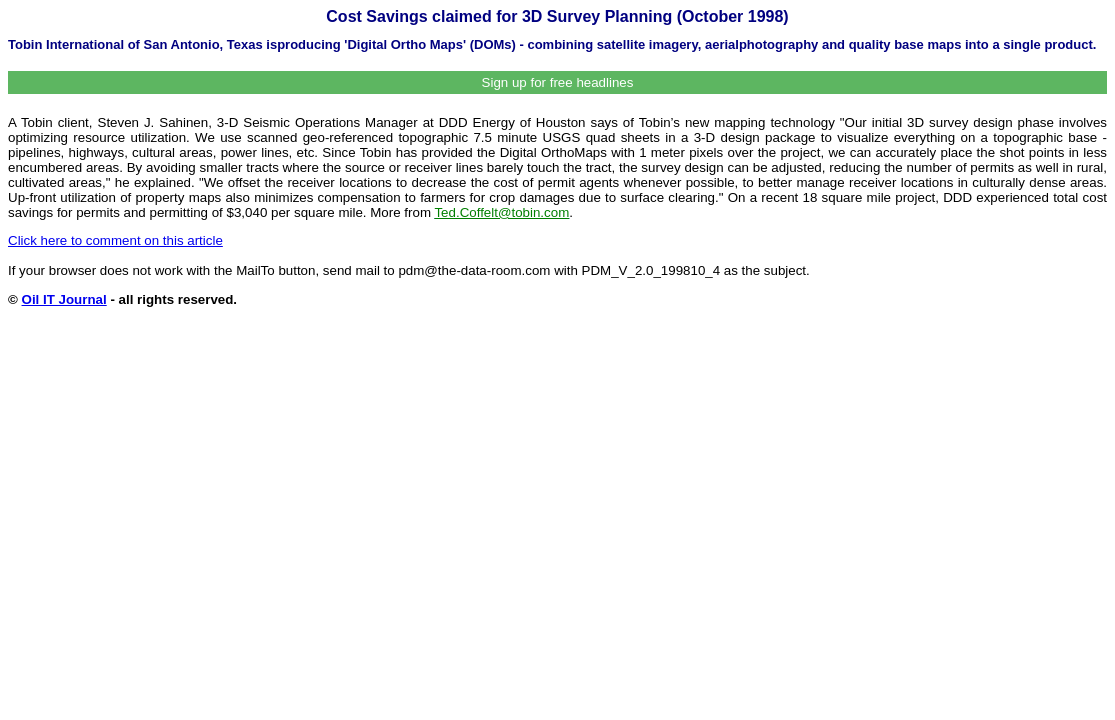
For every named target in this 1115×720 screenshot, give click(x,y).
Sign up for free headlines (558, 82)
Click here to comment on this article (115, 240)
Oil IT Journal (64, 299)
